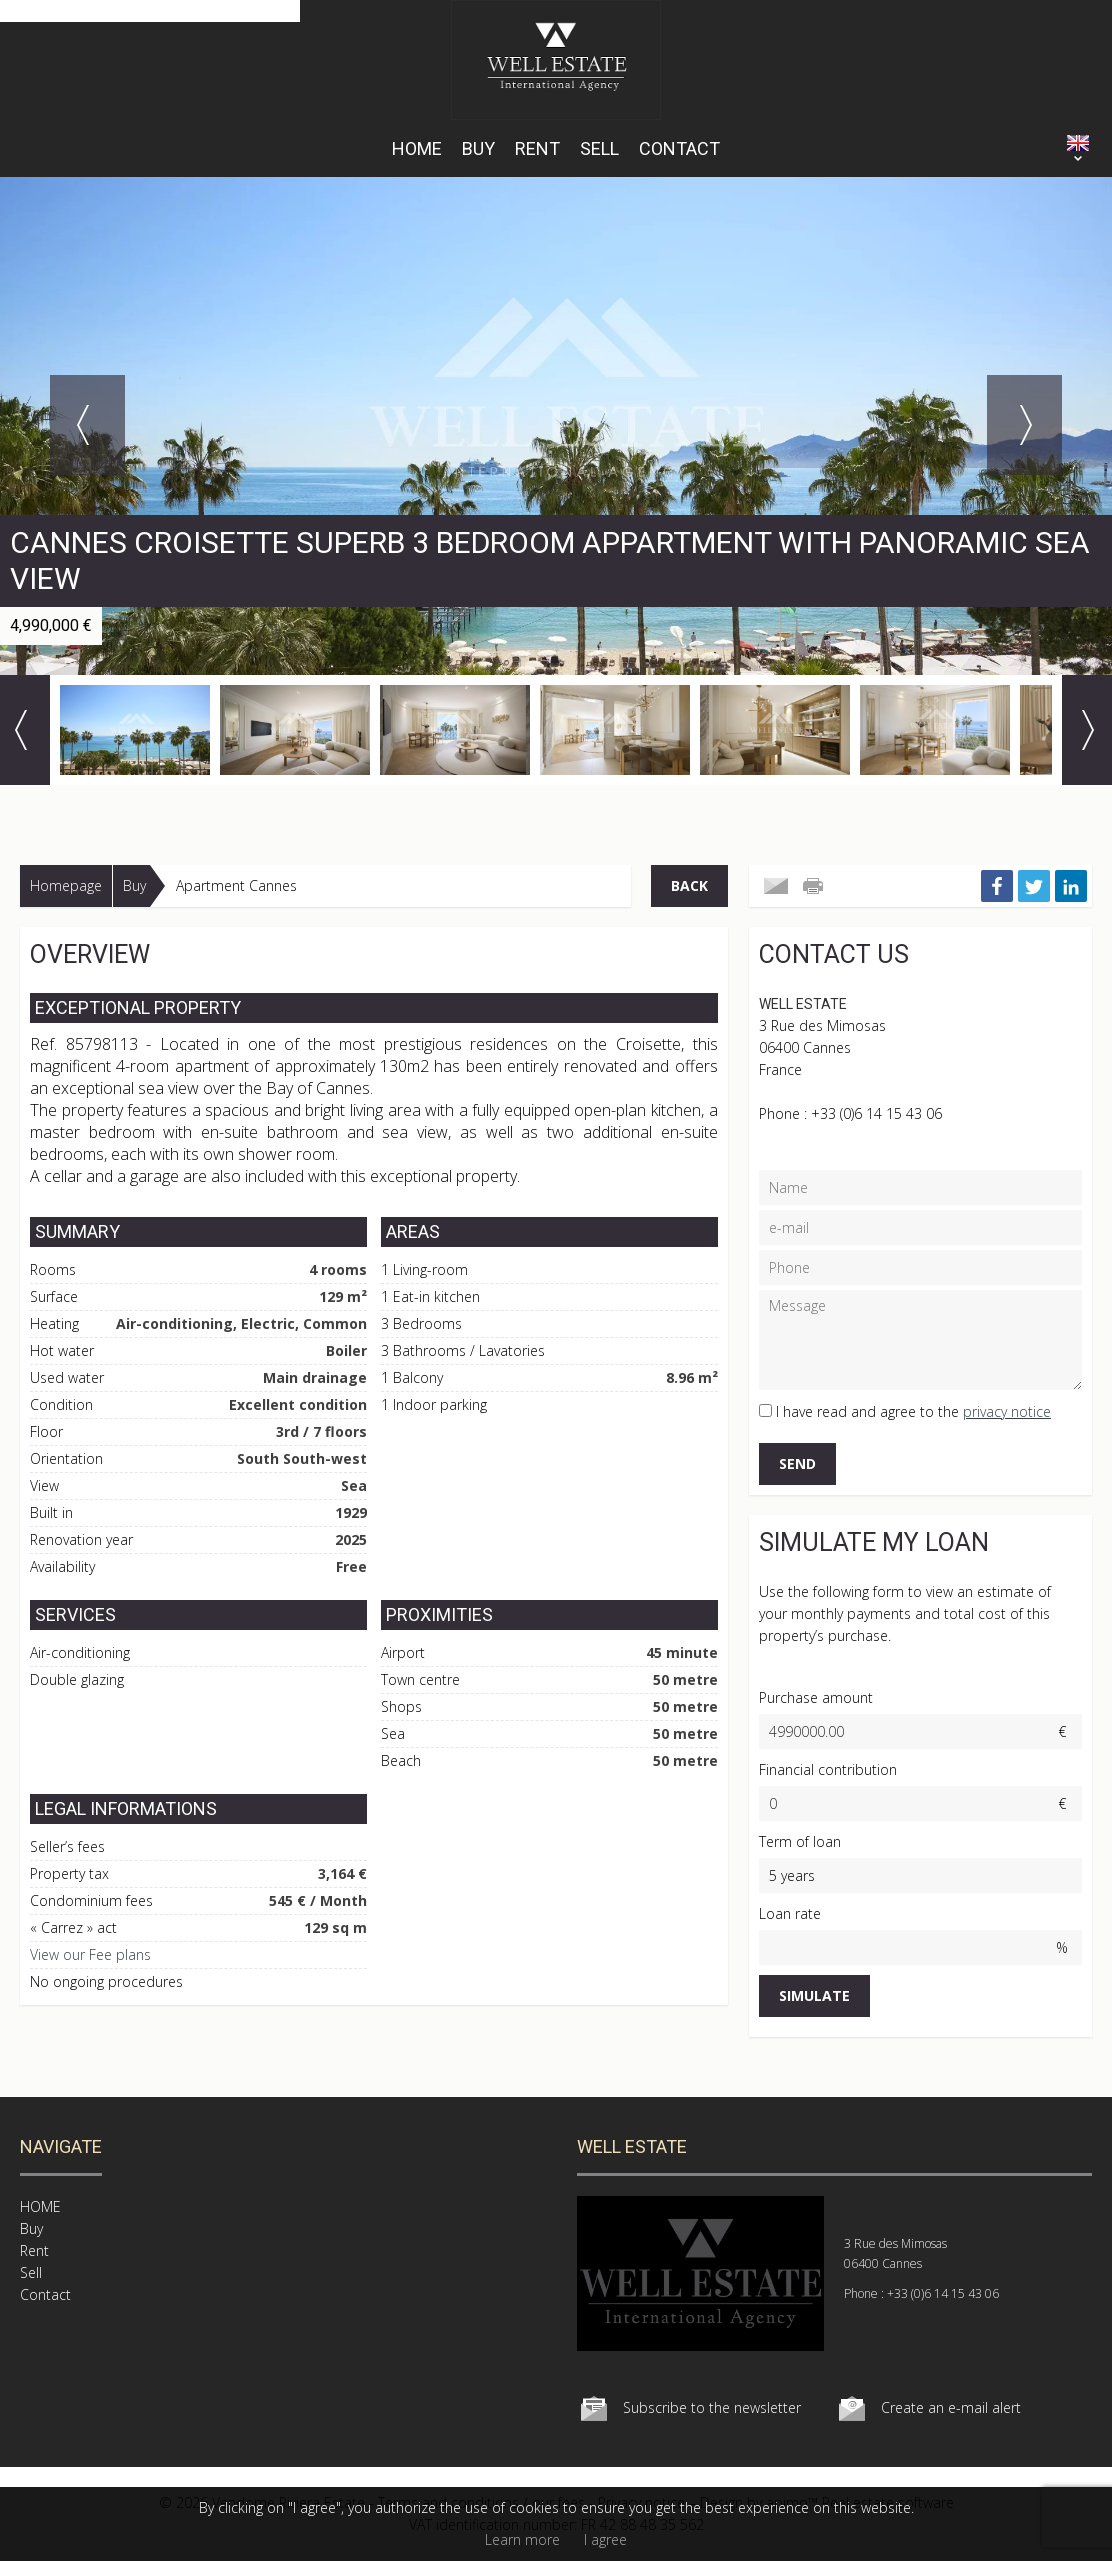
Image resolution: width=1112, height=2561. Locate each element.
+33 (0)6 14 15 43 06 (876, 1113)
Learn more (522, 2539)
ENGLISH (1078, 143)
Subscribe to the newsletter (712, 2407)
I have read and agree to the (913, 1411)
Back (689, 885)
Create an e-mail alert (951, 2407)
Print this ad (815, 886)
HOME (417, 148)
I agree (605, 2539)
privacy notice (1007, 1411)
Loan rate (790, 1913)
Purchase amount (816, 1697)
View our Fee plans (90, 1954)
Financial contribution (828, 1769)
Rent (537, 148)
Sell (599, 148)
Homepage (66, 885)
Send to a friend (776, 886)
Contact (679, 148)
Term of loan (800, 1841)
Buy (478, 148)
